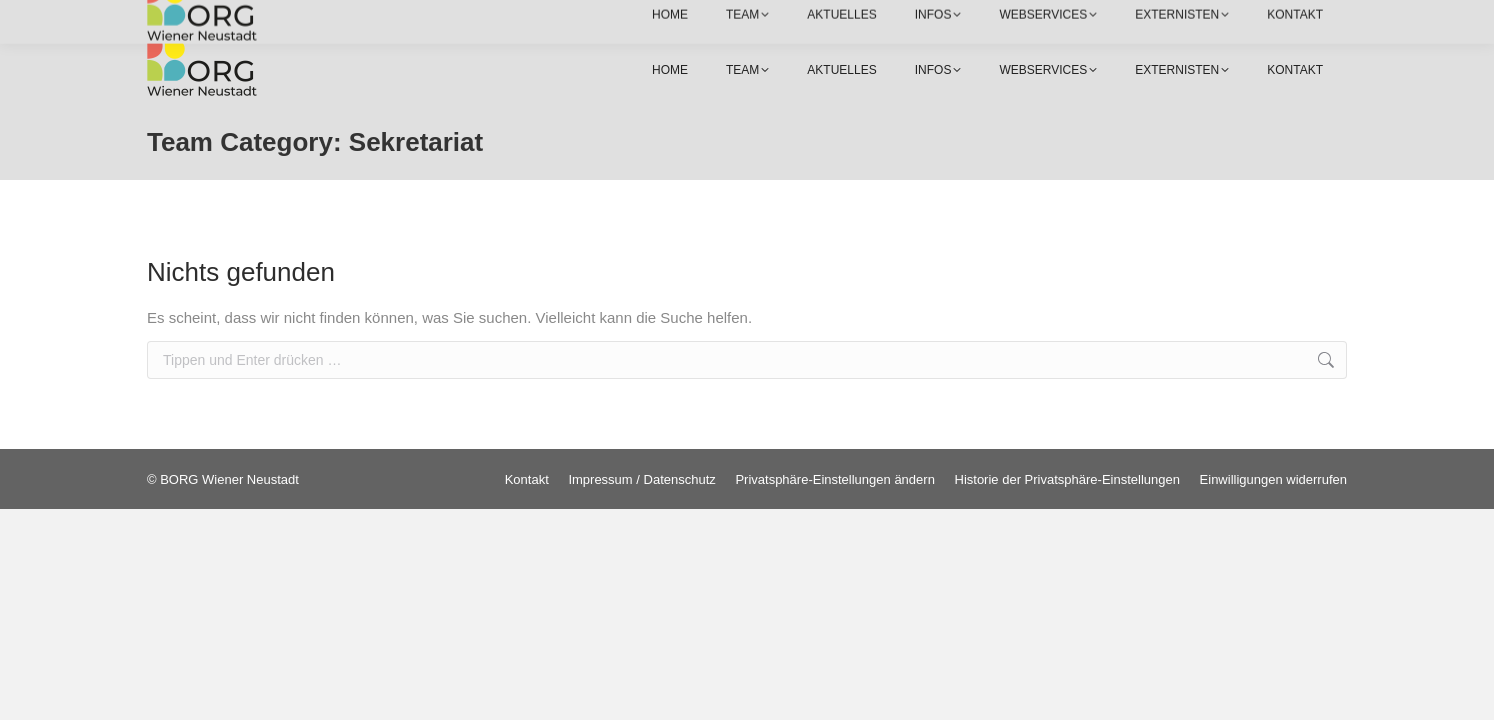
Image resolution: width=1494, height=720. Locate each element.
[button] (834, 479)
